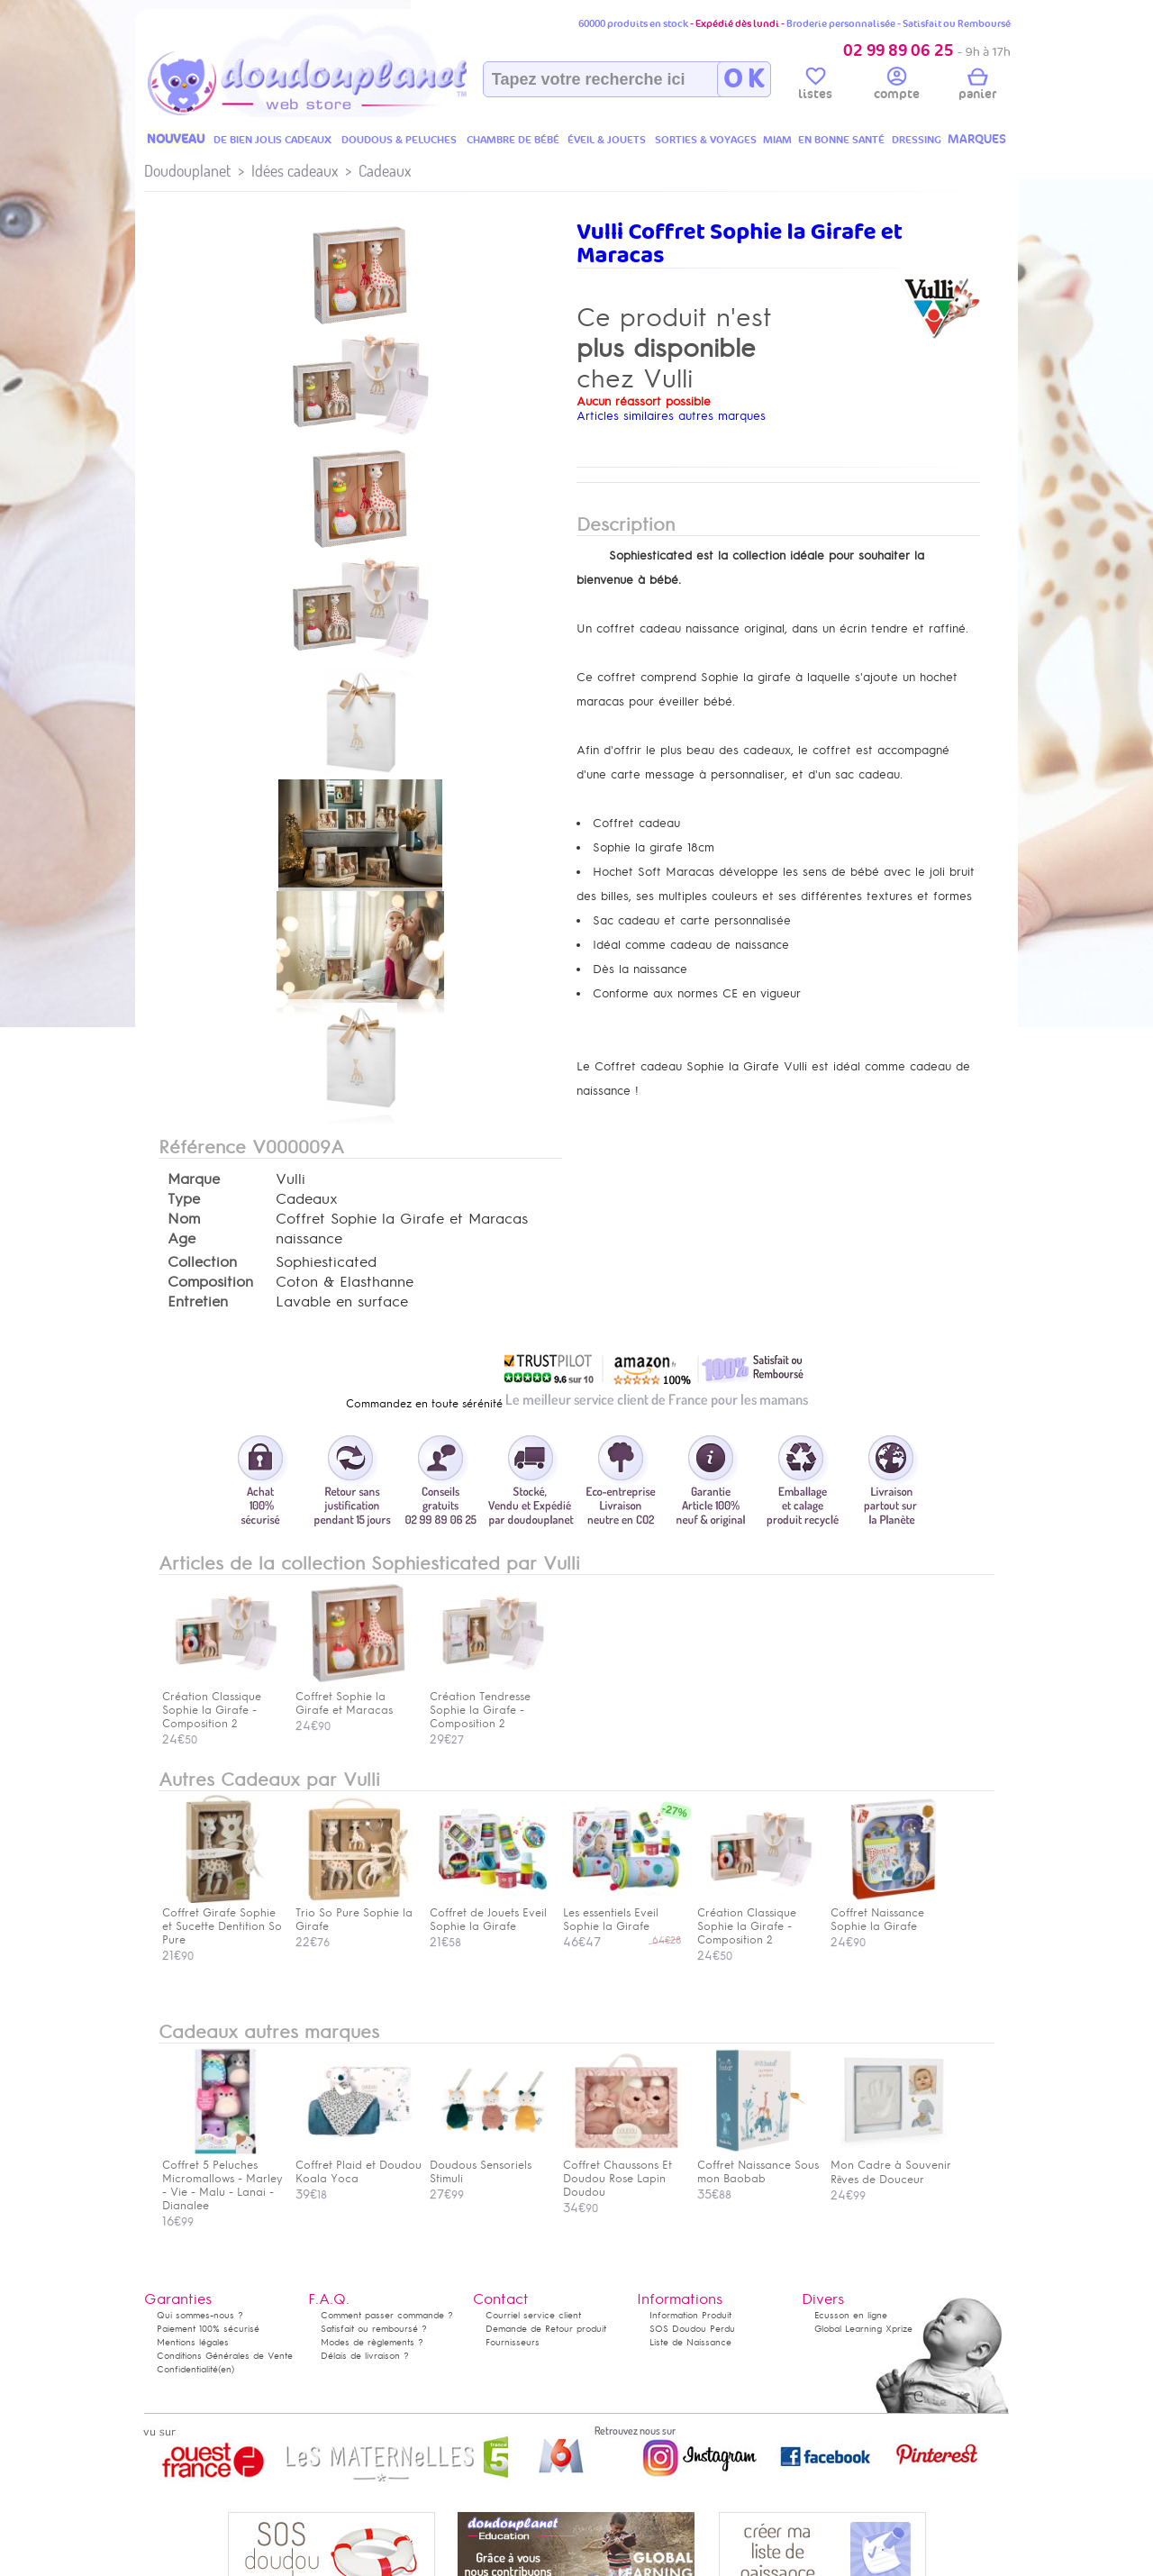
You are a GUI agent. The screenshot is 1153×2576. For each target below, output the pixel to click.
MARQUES (977, 139)
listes (815, 86)
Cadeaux (385, 170)
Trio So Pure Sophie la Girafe (354, 1913)
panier (977, 86)
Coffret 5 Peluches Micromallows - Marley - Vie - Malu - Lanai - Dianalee (222, 2178)
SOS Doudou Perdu (692, 2329)
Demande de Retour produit (546, 2329)
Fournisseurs (513, 2342)
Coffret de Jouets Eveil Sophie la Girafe (488, 1913)
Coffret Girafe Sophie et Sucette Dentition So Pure (222, 1919)
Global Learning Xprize (863, 2329)
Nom (184, 1219)
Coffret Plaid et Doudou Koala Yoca (358, 2165)
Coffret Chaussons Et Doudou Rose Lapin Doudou (621, 2171)
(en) (226, 2369)
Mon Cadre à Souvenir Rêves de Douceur (891, 2165)
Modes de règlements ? (372, 2342)
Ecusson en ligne (850, 2315)
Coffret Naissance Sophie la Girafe (889, 1913)
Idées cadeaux (294, 170)
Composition (210, 1282)
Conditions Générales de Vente (225, 2356)
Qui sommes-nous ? (200, 2315)
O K (743, 79)
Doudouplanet (187, 170)
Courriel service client (533, 2315)
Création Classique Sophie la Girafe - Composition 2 (755, 1919)
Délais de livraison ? (365, 2356)
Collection (202, 1262)
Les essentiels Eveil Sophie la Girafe (621, 1913)
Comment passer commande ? (387, 2315)
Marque (194, 1179)
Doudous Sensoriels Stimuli (488, 2165)
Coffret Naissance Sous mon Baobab (758, 2165)
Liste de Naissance (690, 2342)
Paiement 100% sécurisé (208, 2329)
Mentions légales (193, 2342)
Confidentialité (187, 2369)
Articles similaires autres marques (671, 416)
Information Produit (690, 2315)
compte (897, 86)
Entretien (198, 1302)
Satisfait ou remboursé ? (374, 2329)
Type (184, 1199)
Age (181, 1239)
